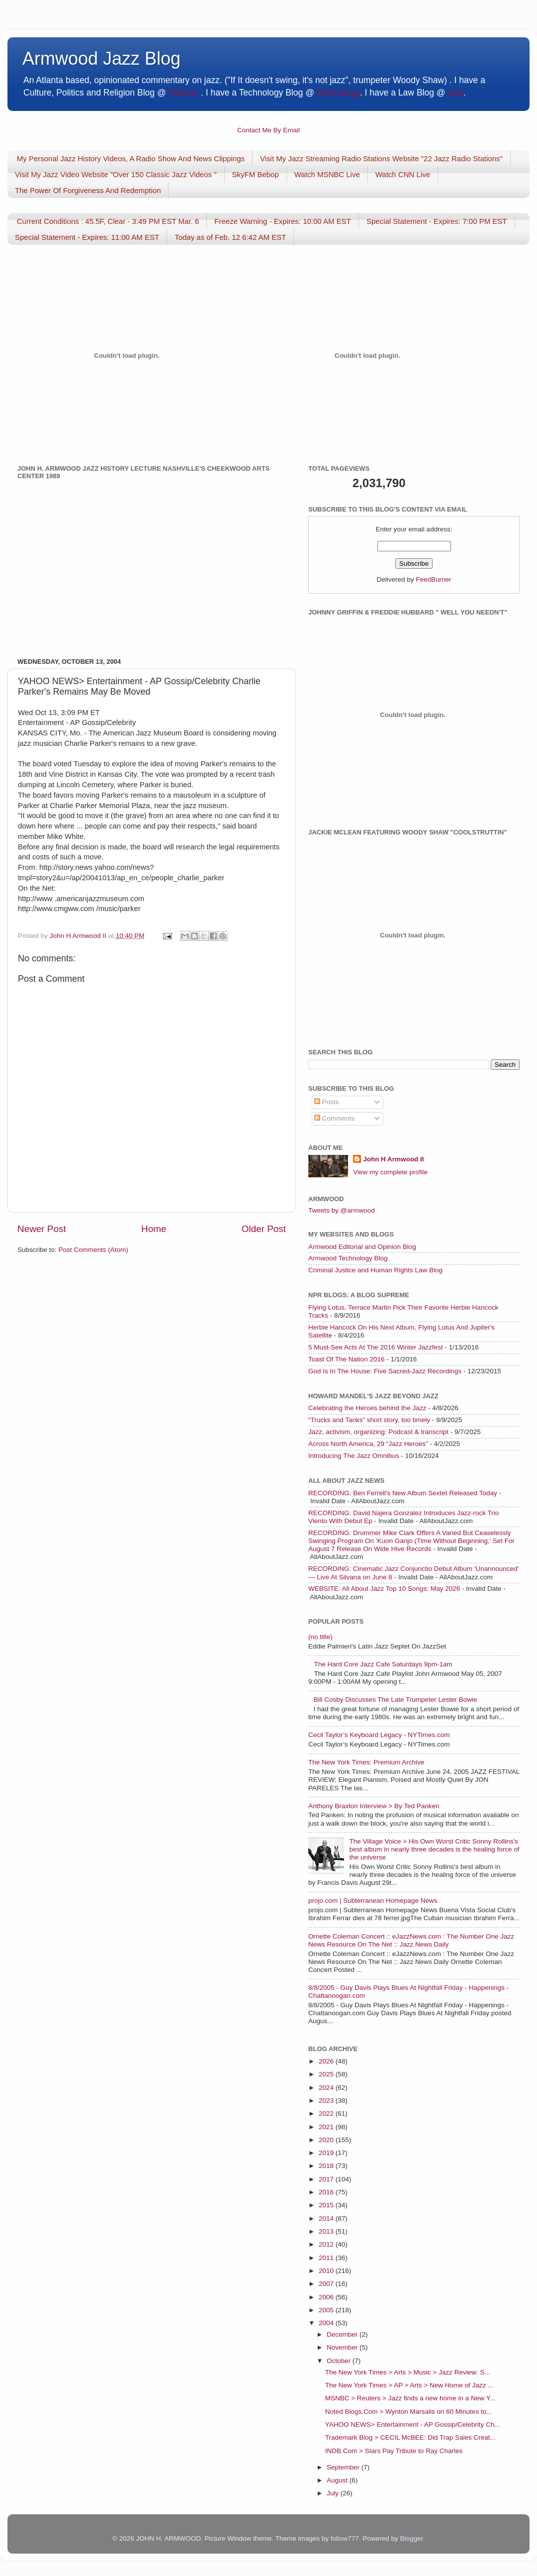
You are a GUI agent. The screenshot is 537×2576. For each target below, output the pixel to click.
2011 (327, 2258)
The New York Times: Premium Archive (366, 1762)
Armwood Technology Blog (348, 1258)
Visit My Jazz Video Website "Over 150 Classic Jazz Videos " (116, 174)
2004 (327, 2323)
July (334, 2493)
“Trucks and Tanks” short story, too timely (369, 1420)
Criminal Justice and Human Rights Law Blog (375, 1270)
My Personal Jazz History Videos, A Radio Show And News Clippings (131, 158)
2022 (327, 2113)
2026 (327, 2061)
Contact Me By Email (268, 130)
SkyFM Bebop (255, 174)
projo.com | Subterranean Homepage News (372, 1900)
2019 (327, 2153)
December (343, 2334)
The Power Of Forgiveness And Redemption (88, 190)
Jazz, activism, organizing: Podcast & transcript (378, 1432)
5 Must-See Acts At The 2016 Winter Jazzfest (375, 1347)
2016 (327, 2192)
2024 (327, 2087)
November (343, 2347)
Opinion (183, 93)
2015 (327, 2205)
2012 (327, 2244)
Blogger (411, 2538)
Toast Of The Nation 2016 (346, 1359)
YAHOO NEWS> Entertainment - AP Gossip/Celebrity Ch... (412, 2424)
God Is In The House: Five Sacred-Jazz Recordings (384, 1371)
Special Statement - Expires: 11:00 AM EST (87, 237)
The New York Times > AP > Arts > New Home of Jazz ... (409, 2385)
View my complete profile (390, 1172)
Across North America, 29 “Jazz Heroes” (368, 1443)
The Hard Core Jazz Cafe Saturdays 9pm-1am (383, 1664)
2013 (327, 2231)
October (340, 2361)
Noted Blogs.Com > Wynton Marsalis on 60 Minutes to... (408, 2411)
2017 (327, 2179)
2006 (327, 2297)
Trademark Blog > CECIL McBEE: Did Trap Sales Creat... (410, 2437)
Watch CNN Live (402, 174)
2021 (327, 2127)
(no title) (320, 1637)
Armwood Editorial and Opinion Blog (362, 1246)
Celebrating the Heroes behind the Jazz (367, 1408)
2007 (327, 2283)
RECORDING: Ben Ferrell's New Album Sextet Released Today (402, 1493)
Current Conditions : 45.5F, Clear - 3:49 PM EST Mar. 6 (108, 221)
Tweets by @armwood (341, 1210)
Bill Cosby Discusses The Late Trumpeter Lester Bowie (395, 1699)
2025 (327, 2074)
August (338, 2480)
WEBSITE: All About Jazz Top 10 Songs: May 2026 (384, 1588)
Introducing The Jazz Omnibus (353, 1455)
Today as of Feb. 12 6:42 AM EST (230, 237)
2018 (327, 2165)
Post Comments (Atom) (93, 1249)
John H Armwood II (393, 1159)
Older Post (264, 1229)
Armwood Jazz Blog (101, 58)
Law (455, 93)
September (344, 2467)
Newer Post (41, 1229)
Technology (337, 93)
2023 (327, 2100)
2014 (327, 2218)
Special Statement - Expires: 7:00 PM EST (436, 221)
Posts (326, 1102)
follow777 (345, 2538)
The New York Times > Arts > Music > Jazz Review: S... (407, 2372)
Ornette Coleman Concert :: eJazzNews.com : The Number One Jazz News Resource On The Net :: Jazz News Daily (411, 1940)
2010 (327, 2270)
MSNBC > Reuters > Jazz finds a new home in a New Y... (410, 2398)
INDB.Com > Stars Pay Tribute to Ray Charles (393, 2451)
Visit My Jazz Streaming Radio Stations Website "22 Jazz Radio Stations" (381, 158)
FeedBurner (433, 579)
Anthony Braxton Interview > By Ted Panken (374, 1806)
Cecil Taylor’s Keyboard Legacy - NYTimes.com (379, 1735)
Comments (334, 1118)
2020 (327, 2140)
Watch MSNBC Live (327, 174)
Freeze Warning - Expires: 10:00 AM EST (282, 221)
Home (153, 1229)
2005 (327, 2310)
